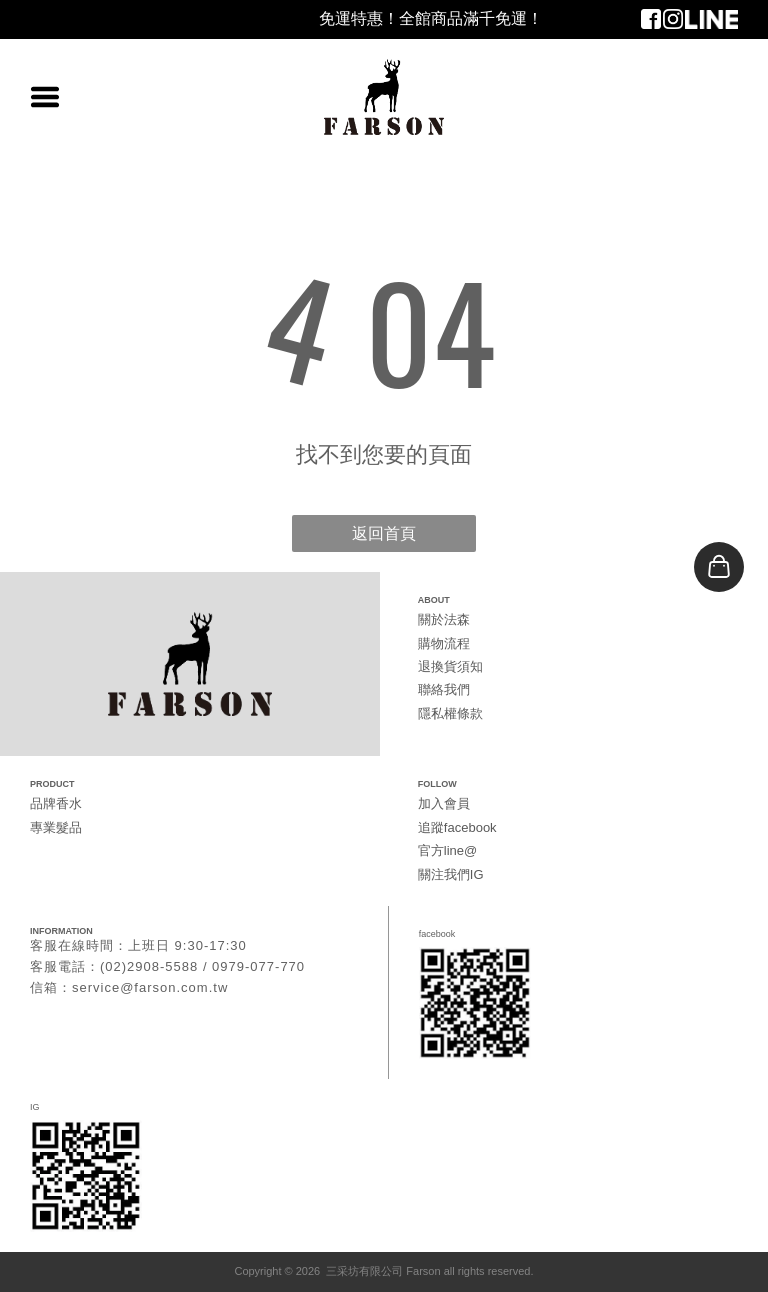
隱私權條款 (450, 713)
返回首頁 (384, 533)
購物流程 (444, 643)
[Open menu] (45, 97)
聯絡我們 (444, 689)
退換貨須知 (450, 666)
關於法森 (444, 619)
